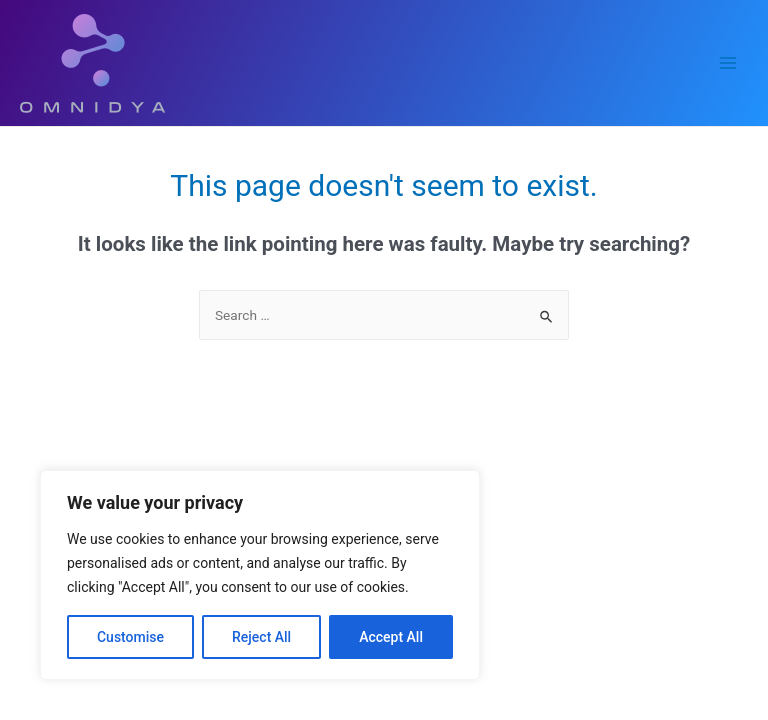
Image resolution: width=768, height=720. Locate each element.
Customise (130, 637)
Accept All (391, 637)
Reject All (261, 637)
